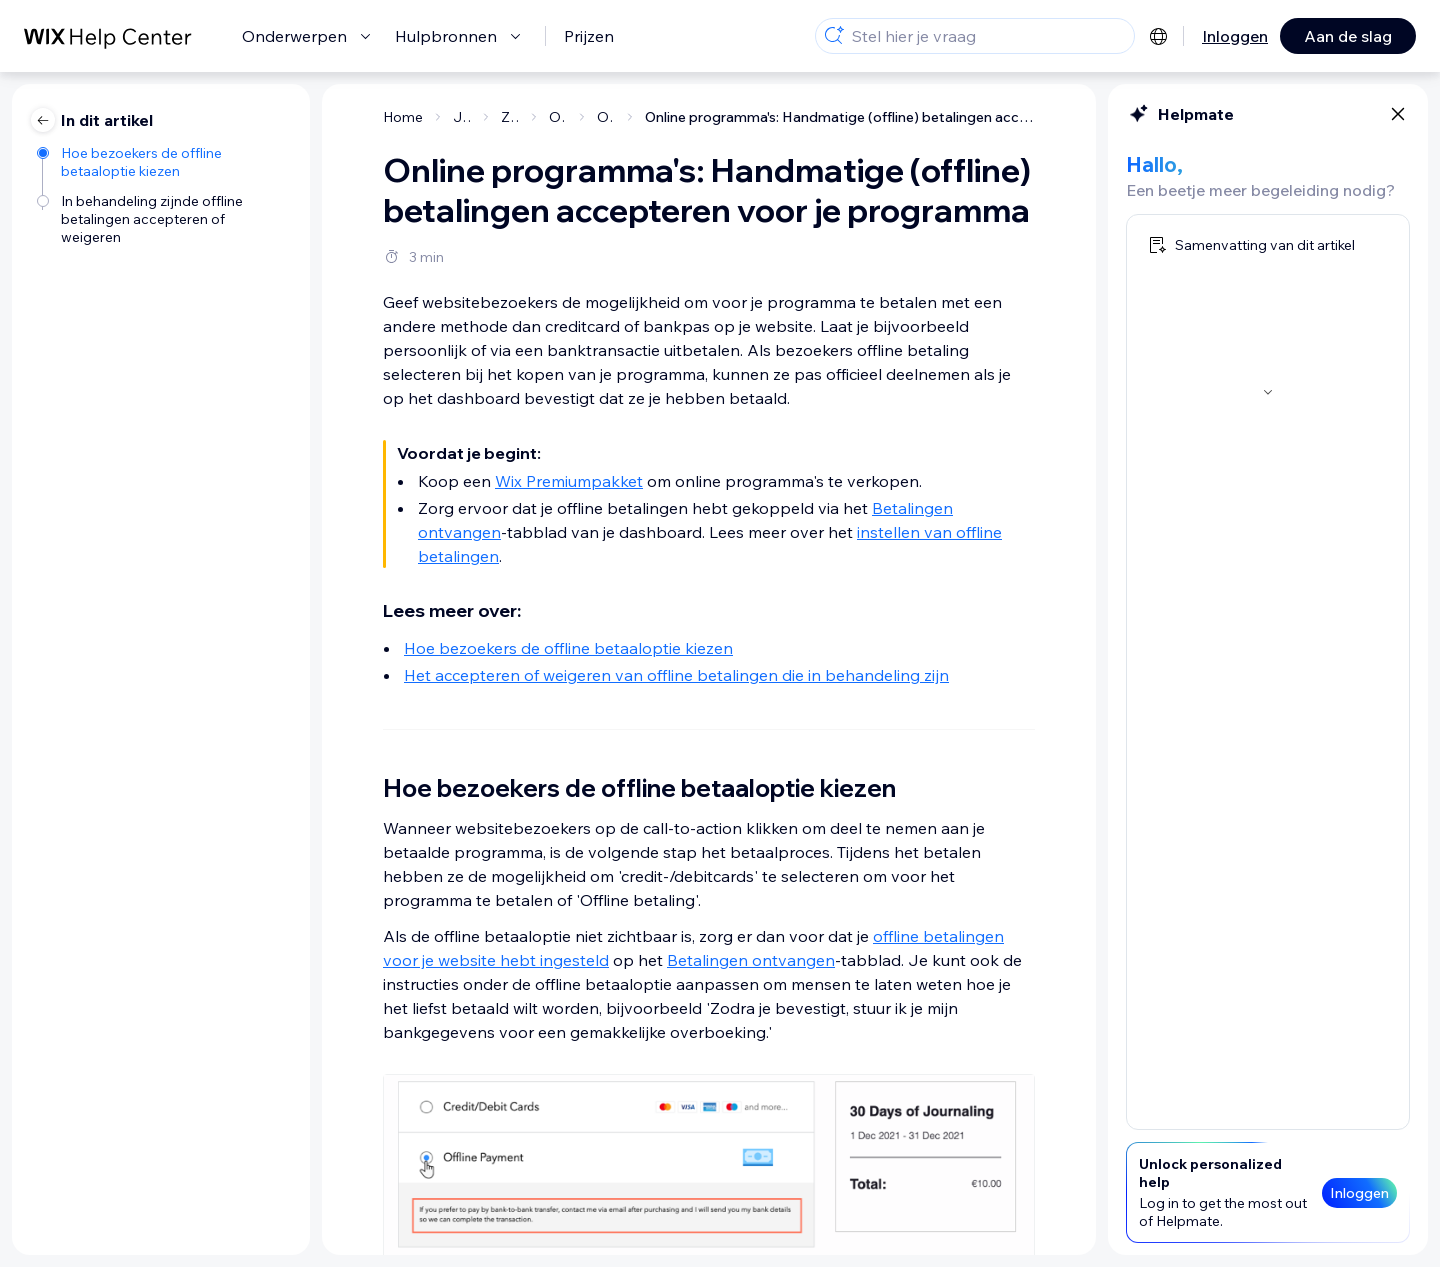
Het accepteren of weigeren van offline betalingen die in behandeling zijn (676, 675)
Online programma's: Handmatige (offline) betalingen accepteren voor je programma (840, 117)
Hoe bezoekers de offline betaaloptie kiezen (568, 648)
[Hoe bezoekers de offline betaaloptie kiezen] (163, 162)
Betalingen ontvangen (751, 960)
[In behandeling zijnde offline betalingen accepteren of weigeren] (163, 219)
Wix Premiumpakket (569, 481)
